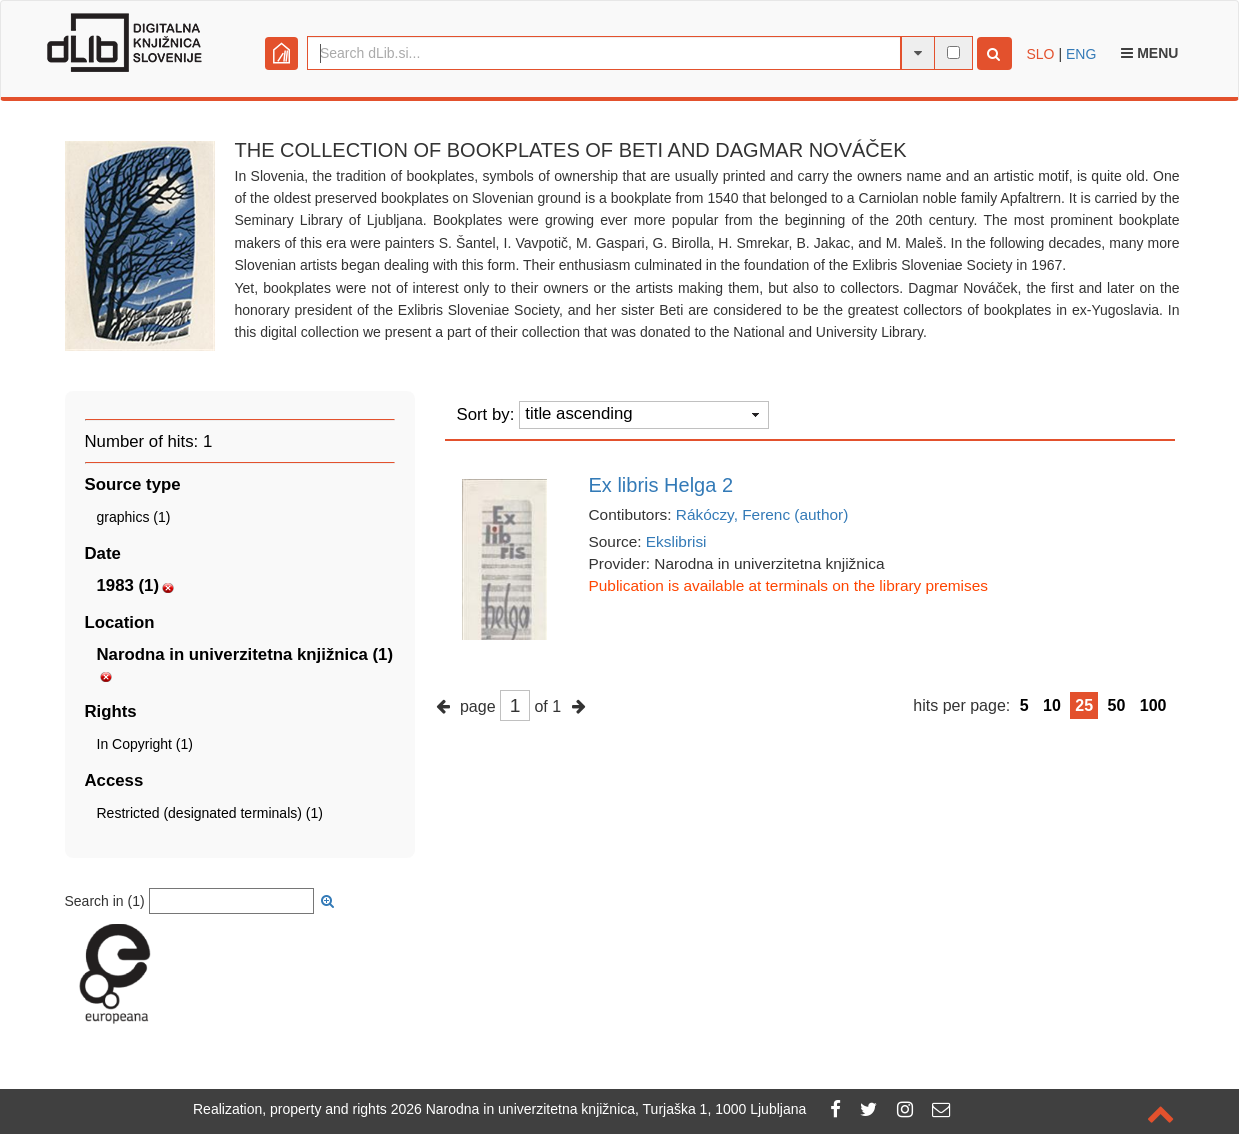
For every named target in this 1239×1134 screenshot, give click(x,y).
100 (1153, 705)
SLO (1041, 54)
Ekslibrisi (676, 541)
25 (1084, 705)
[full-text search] (953, 52)
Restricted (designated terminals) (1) (210, 813)
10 (1052, 705)
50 (1117, 705)
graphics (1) (134, 517)
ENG (1081, 54)
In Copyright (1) (145, 744)
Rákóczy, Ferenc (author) (762, 514)
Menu (1149, 53)
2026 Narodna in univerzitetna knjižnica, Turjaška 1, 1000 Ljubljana (599, 1109)
